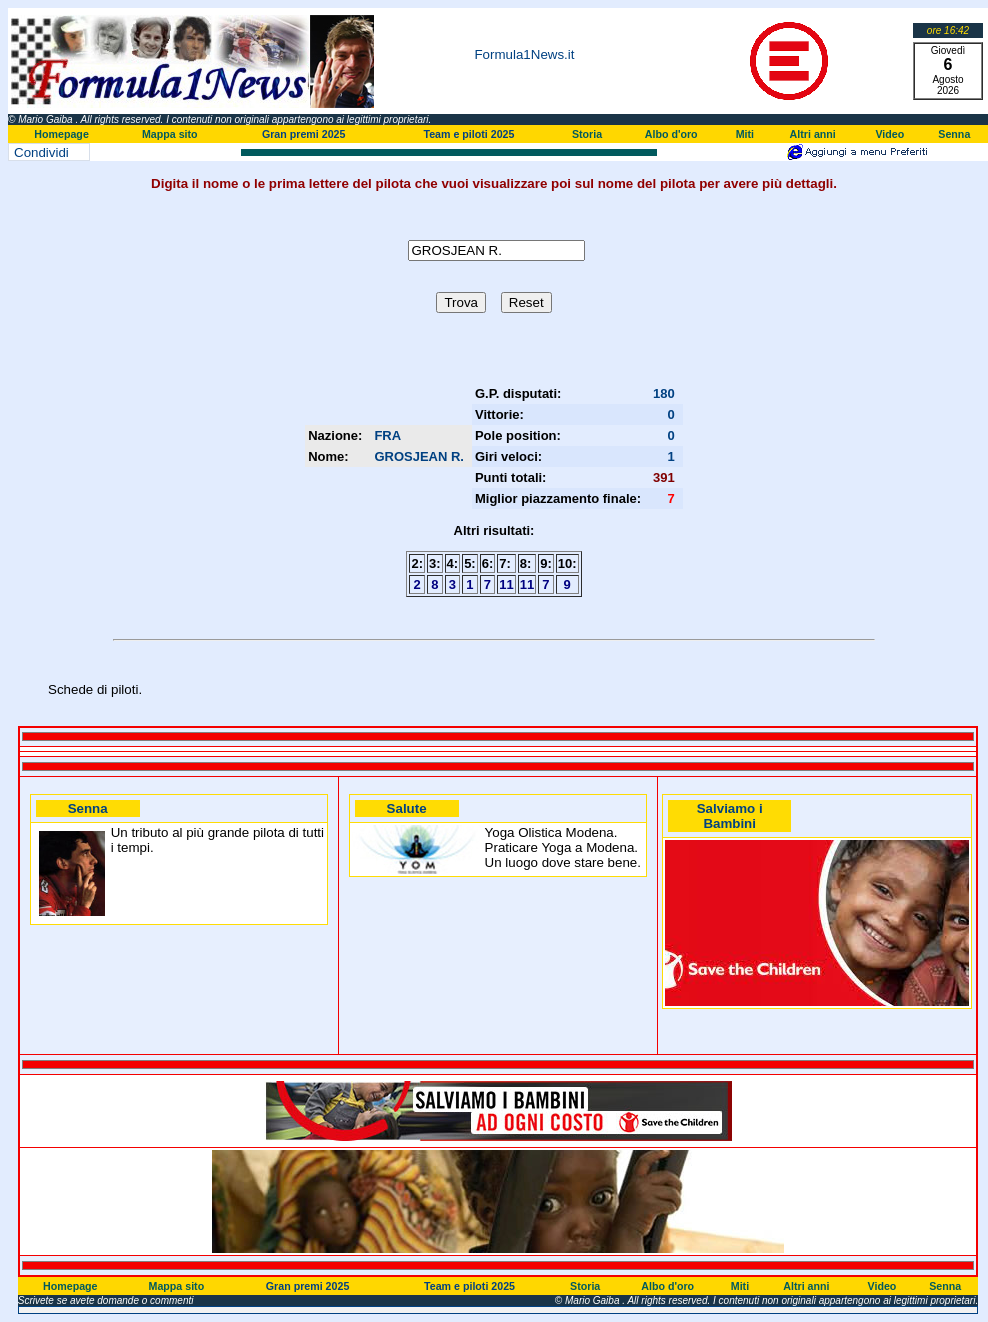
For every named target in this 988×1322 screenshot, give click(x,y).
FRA (387, 435)
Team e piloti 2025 (468, 134)
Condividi (41, 152)
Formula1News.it (524, 54)
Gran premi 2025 (304, 134)
